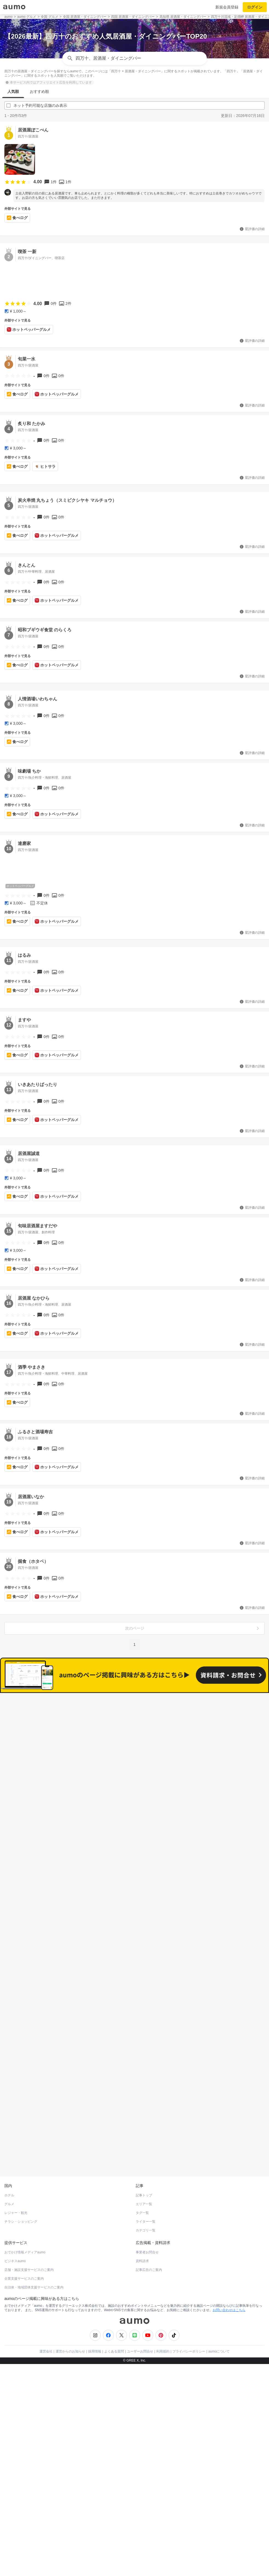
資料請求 (142, 2232)
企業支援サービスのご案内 (24, 2250)
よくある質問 (114, 2323)
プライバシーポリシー (188, 2323)
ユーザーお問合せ (140, 2323)
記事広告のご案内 (149, 2241)
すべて (72, 1728)
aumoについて (219, 2323)
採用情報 (94, 2323)
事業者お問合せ (147, 2223)
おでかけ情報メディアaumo (24, 2223)
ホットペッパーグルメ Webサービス (49, 2134)
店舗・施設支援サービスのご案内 (29, 2241)
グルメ (9, 2175)
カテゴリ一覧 (145, 2202)
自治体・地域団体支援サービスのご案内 (33, 2258)
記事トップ (144, 2166)
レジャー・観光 (15, 2184)
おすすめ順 (39, 91)
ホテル (9, 2166)
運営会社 (46, 2323)
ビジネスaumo (15, 2232)
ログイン (254, 7)
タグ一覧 (142, 2184)
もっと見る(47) (134, 2024)
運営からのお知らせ (70, 2323)
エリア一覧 (144, 2175)
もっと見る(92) (134, 1938)
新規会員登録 (226, 7)
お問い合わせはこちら (229, 2281)
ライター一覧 (145, 2193)
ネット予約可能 (197, 1728)
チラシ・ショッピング (20, 2193)
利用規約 (162, 2323)
